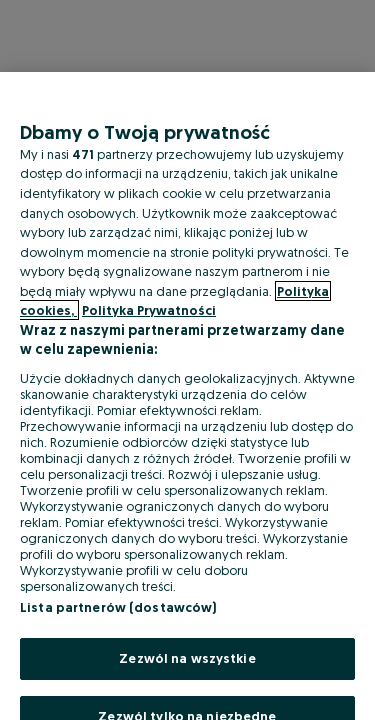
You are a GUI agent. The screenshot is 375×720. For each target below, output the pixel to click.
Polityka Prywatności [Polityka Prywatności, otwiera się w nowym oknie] (149, 310)
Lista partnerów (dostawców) (118, 607)
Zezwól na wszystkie (187, 658)
